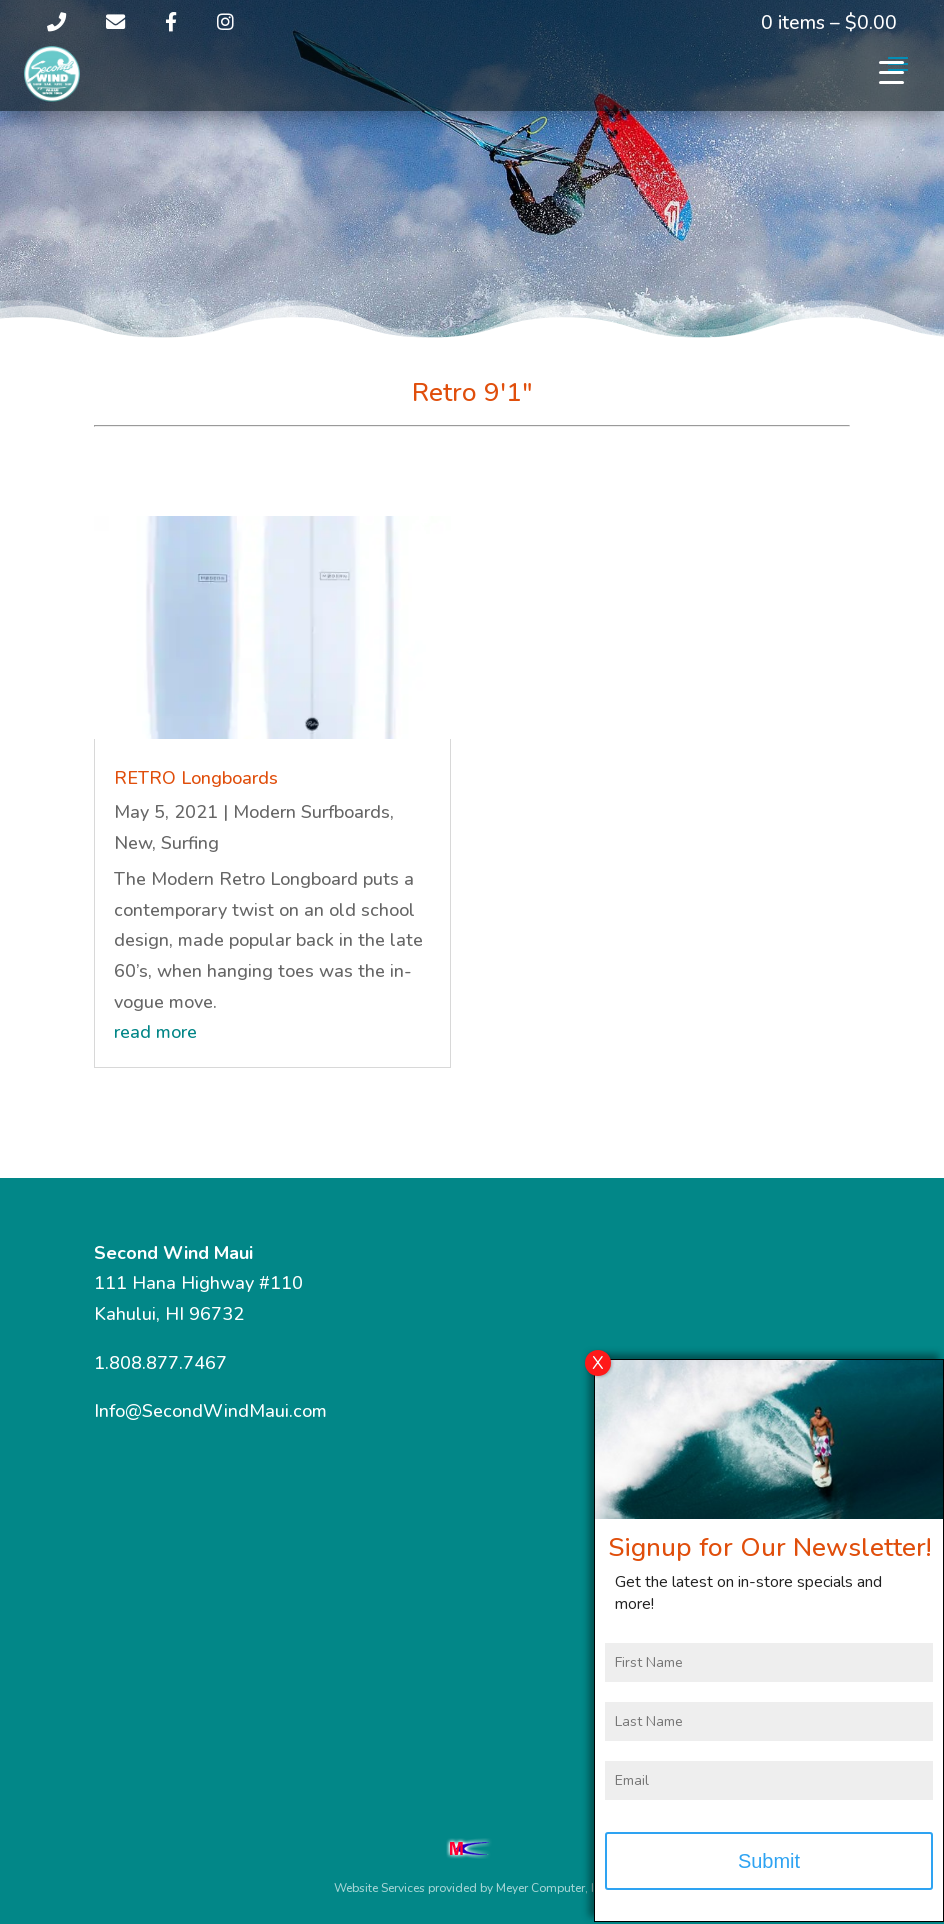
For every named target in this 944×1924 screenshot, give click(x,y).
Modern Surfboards (311, 812)
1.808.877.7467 (160, 1363)
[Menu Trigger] (891, 72)
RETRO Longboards (196, 778)
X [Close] (598, 1370)
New (133, 843)
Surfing (190, 843)
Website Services (379, 1888)
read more (155, 1032)
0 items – (829, 23)
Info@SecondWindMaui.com (210, 1411)
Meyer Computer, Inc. (553, 1888)
